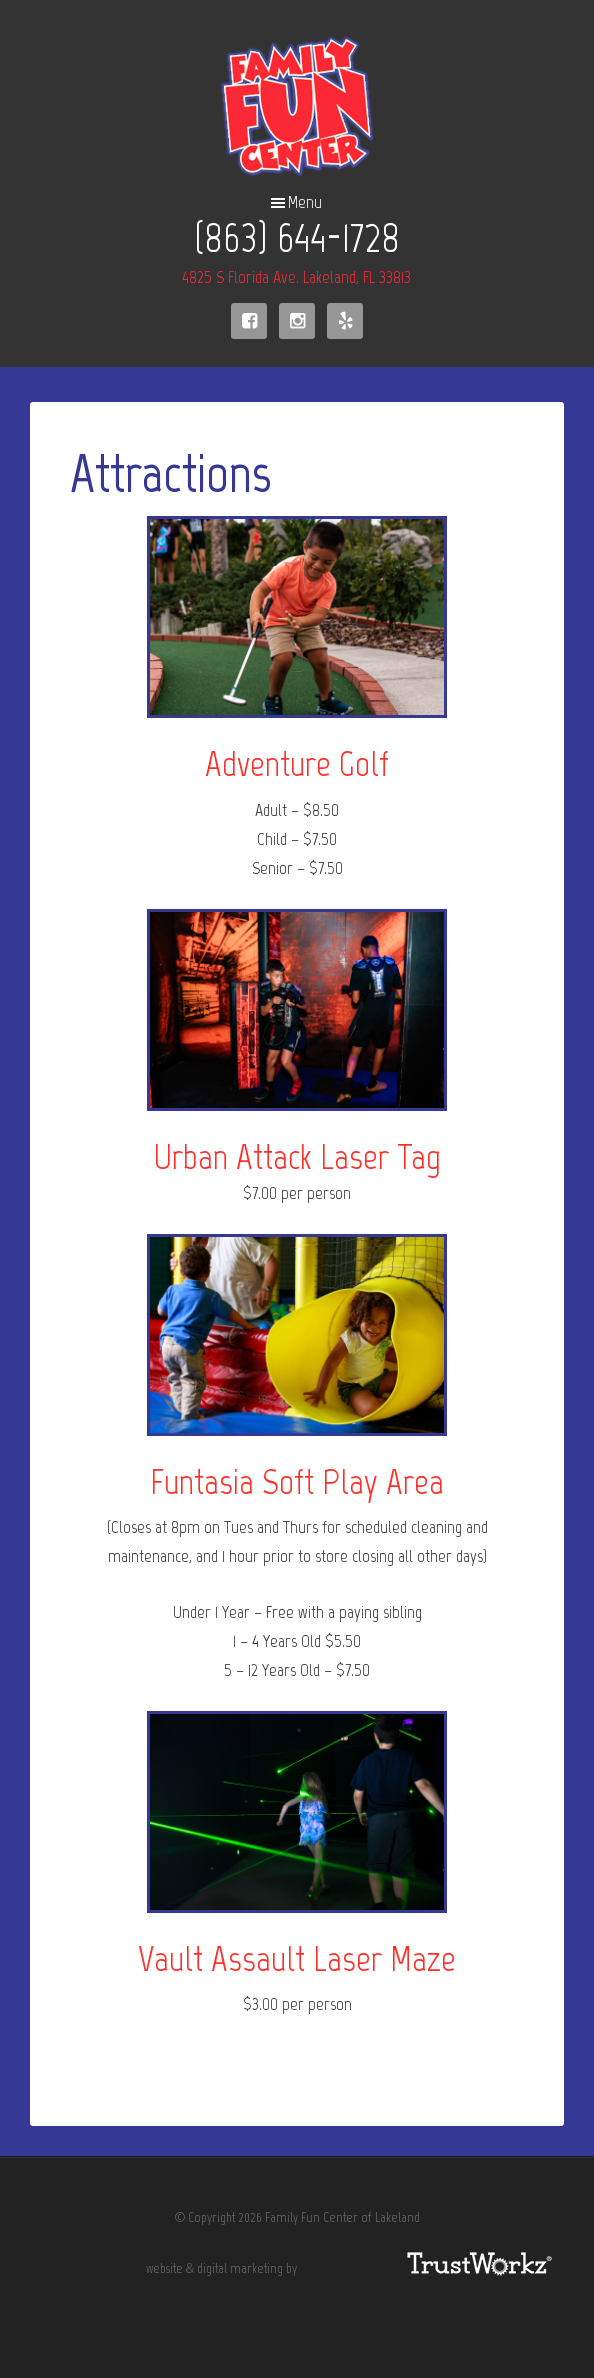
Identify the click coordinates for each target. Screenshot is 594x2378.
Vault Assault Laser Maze (297, 1958)
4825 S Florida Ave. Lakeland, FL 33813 (296, 277)
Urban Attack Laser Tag (297, 1156)
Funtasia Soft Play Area (297, 1481)
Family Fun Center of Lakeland (297, 106)
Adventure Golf (297, 763)
